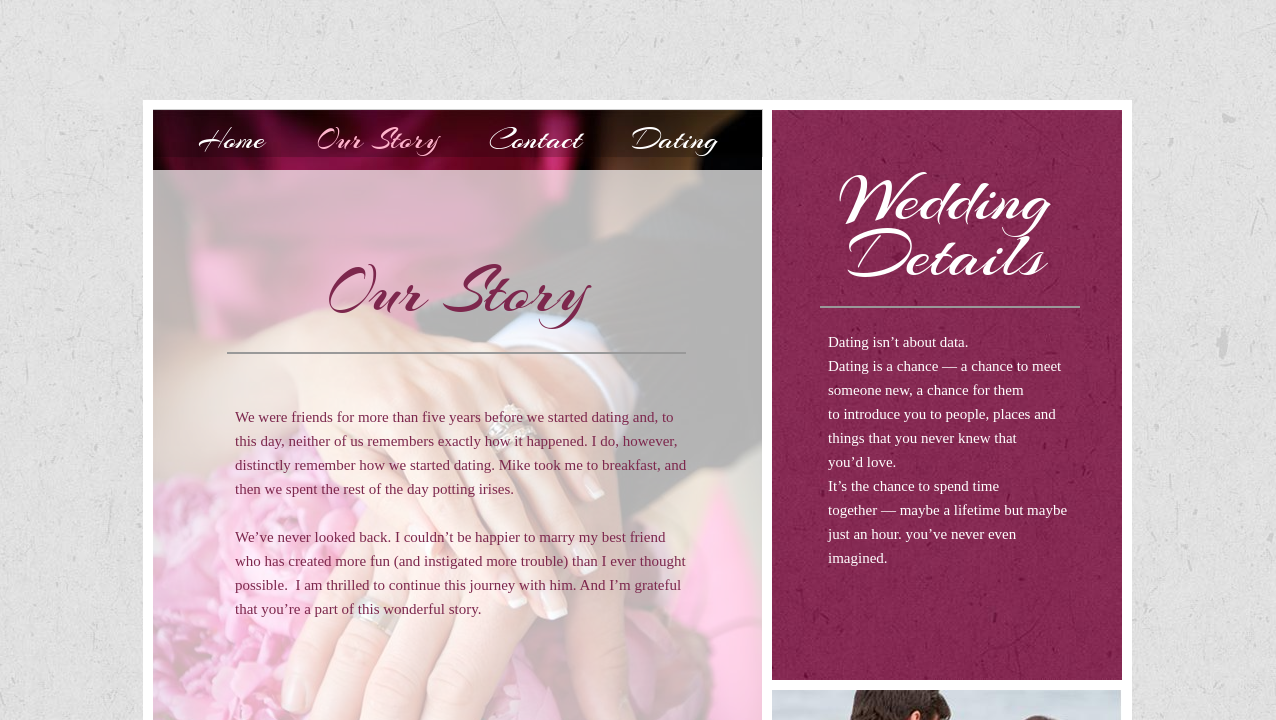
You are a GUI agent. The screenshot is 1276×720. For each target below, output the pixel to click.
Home (231, 139)
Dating (675, 139)
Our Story (377, 139)
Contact (535, 139)
